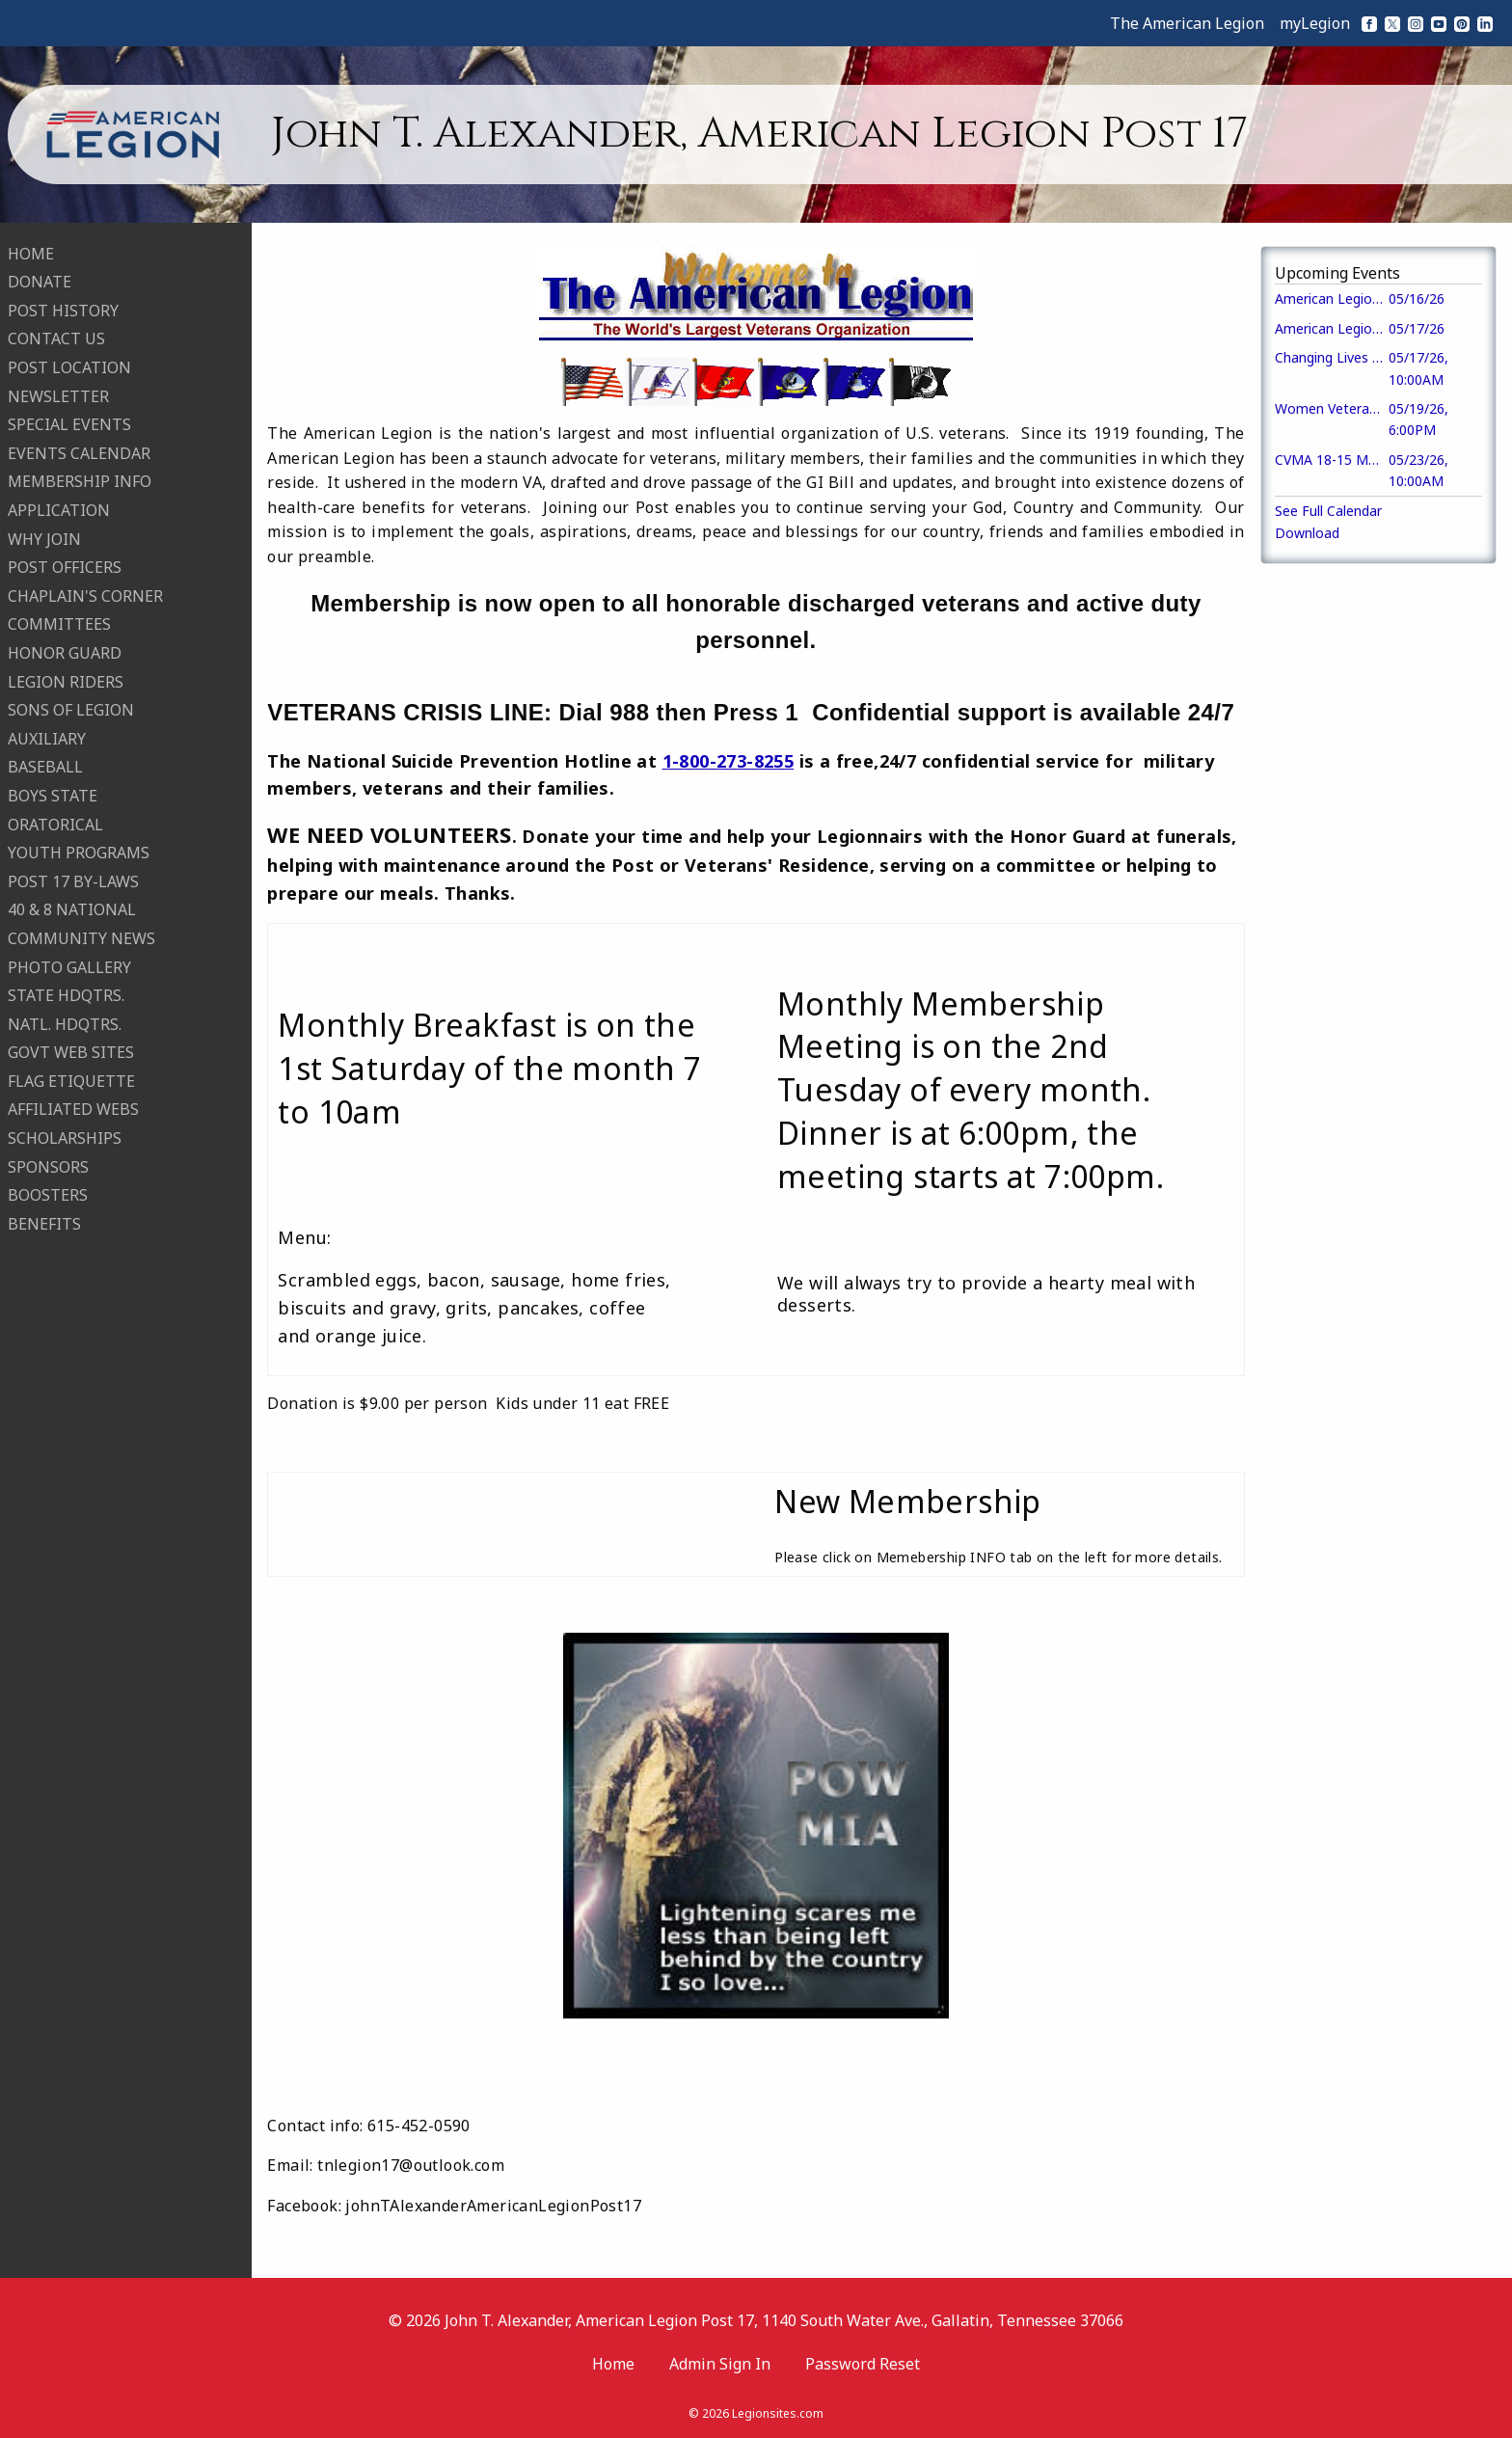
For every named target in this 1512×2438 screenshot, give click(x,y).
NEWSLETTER (58, 394)
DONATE (39, 280)
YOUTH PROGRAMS (78, 850)
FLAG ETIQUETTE (71, 1079)
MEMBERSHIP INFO (79, 480)
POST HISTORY (63, 308)
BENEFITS (44, 1222)
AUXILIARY (47, 736)
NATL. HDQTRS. (65, 1022)
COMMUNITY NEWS (81, 936)
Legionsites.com (778, 2413)
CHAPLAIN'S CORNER (85, 594)
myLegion (1315, 23)
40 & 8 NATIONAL (72, 908)
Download (1307, 533)
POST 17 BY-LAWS (73, 879)
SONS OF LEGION (71, 707)
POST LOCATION (69, 365)
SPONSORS (48, 1165)
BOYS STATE (52, 793)
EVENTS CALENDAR (79, 451)
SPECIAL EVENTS (69, 423)
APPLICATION (59, 508)
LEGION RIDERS (65, 680)
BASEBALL (45, 765)
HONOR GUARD (65, 651)
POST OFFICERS (65, 566)
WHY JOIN (44, 537)
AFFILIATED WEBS (73, 1108)
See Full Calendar (1328, 510)
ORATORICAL (55, 822)
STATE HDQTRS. (66, 993)
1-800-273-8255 (728, 760)
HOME (31, 251)
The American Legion (1187, 23)
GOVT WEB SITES (71, 1051)
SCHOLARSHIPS (65, 1136)
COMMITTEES (59, 623)
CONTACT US (56, 337)
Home (613, 2363)
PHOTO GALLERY (69, 965)
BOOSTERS (48, 1194)
